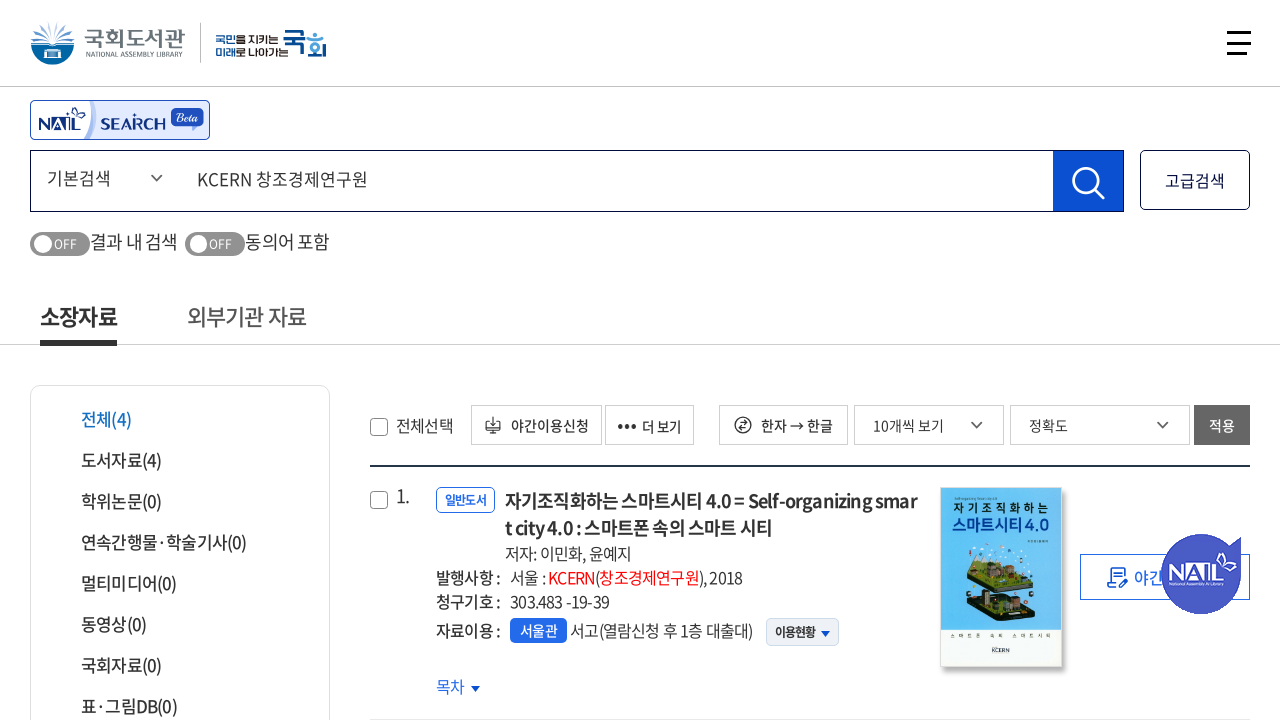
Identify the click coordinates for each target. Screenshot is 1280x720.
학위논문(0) (108, 500)
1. (402, 496)
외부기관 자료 (246, 315)
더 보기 (659, 425)
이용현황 (802, 632)
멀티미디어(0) (116, 582)
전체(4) (93, 418)
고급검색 (1195, 180)
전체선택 (424, 425)
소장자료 (78, 315)
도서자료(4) (108, 459)
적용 (1222, 425)
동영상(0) (101, 623)
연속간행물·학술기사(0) (151, 541)
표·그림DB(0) (116, 705)
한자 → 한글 (783, 425)
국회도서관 (110, 45)
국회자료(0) (108, 664)
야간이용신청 (539, 425)
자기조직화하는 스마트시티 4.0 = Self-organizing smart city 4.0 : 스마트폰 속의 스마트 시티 (712, 526)
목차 (458, 686)
